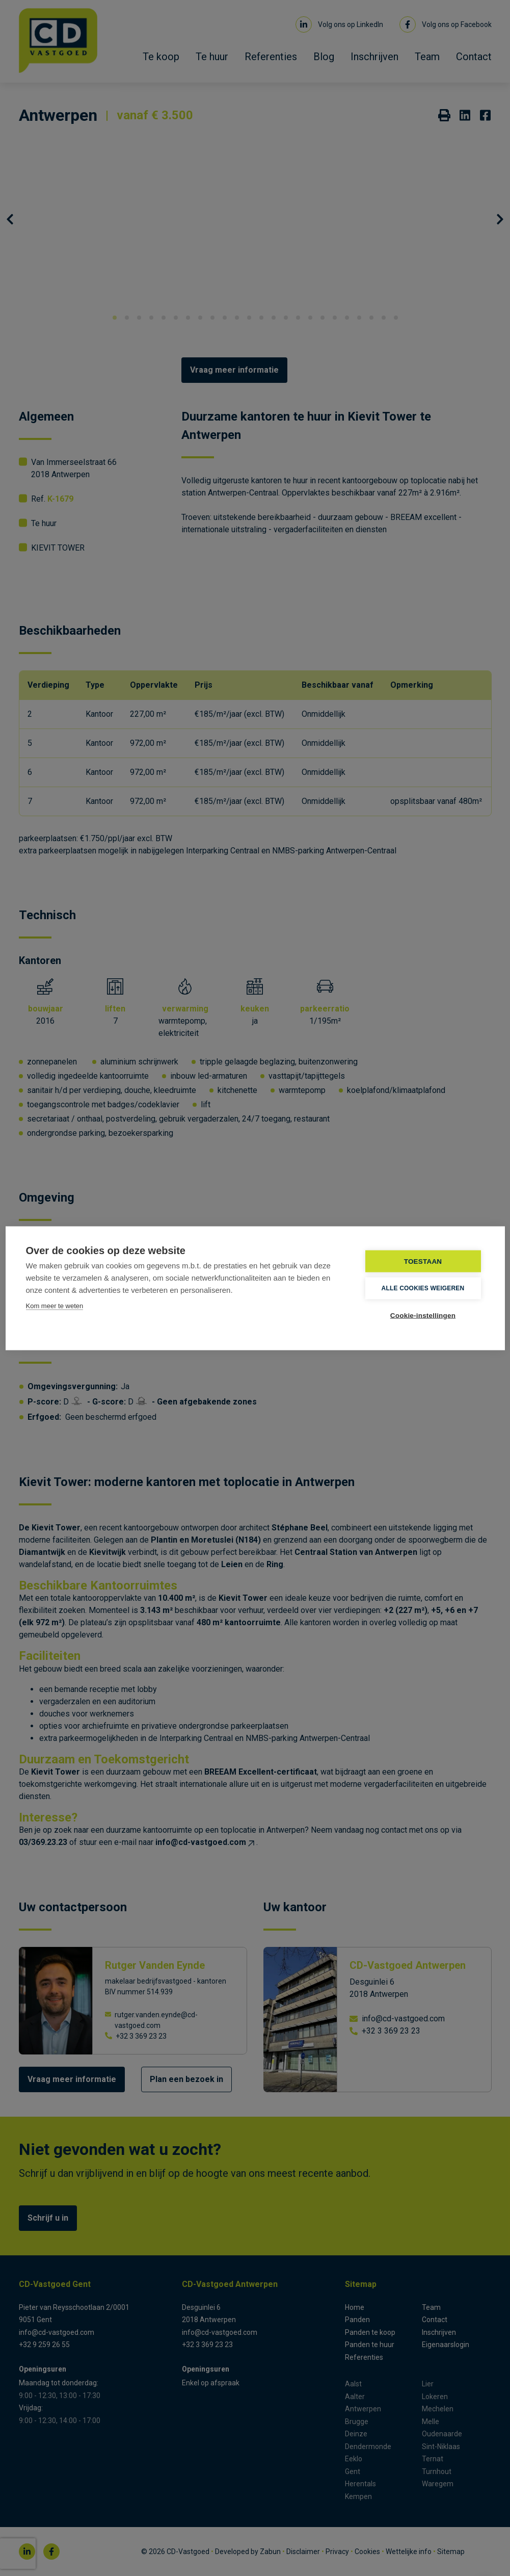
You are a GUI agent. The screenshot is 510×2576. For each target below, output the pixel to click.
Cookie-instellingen (422, 1315)
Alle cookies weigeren (423, 1288)
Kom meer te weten (55, 1305)
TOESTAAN (423, 1261)
